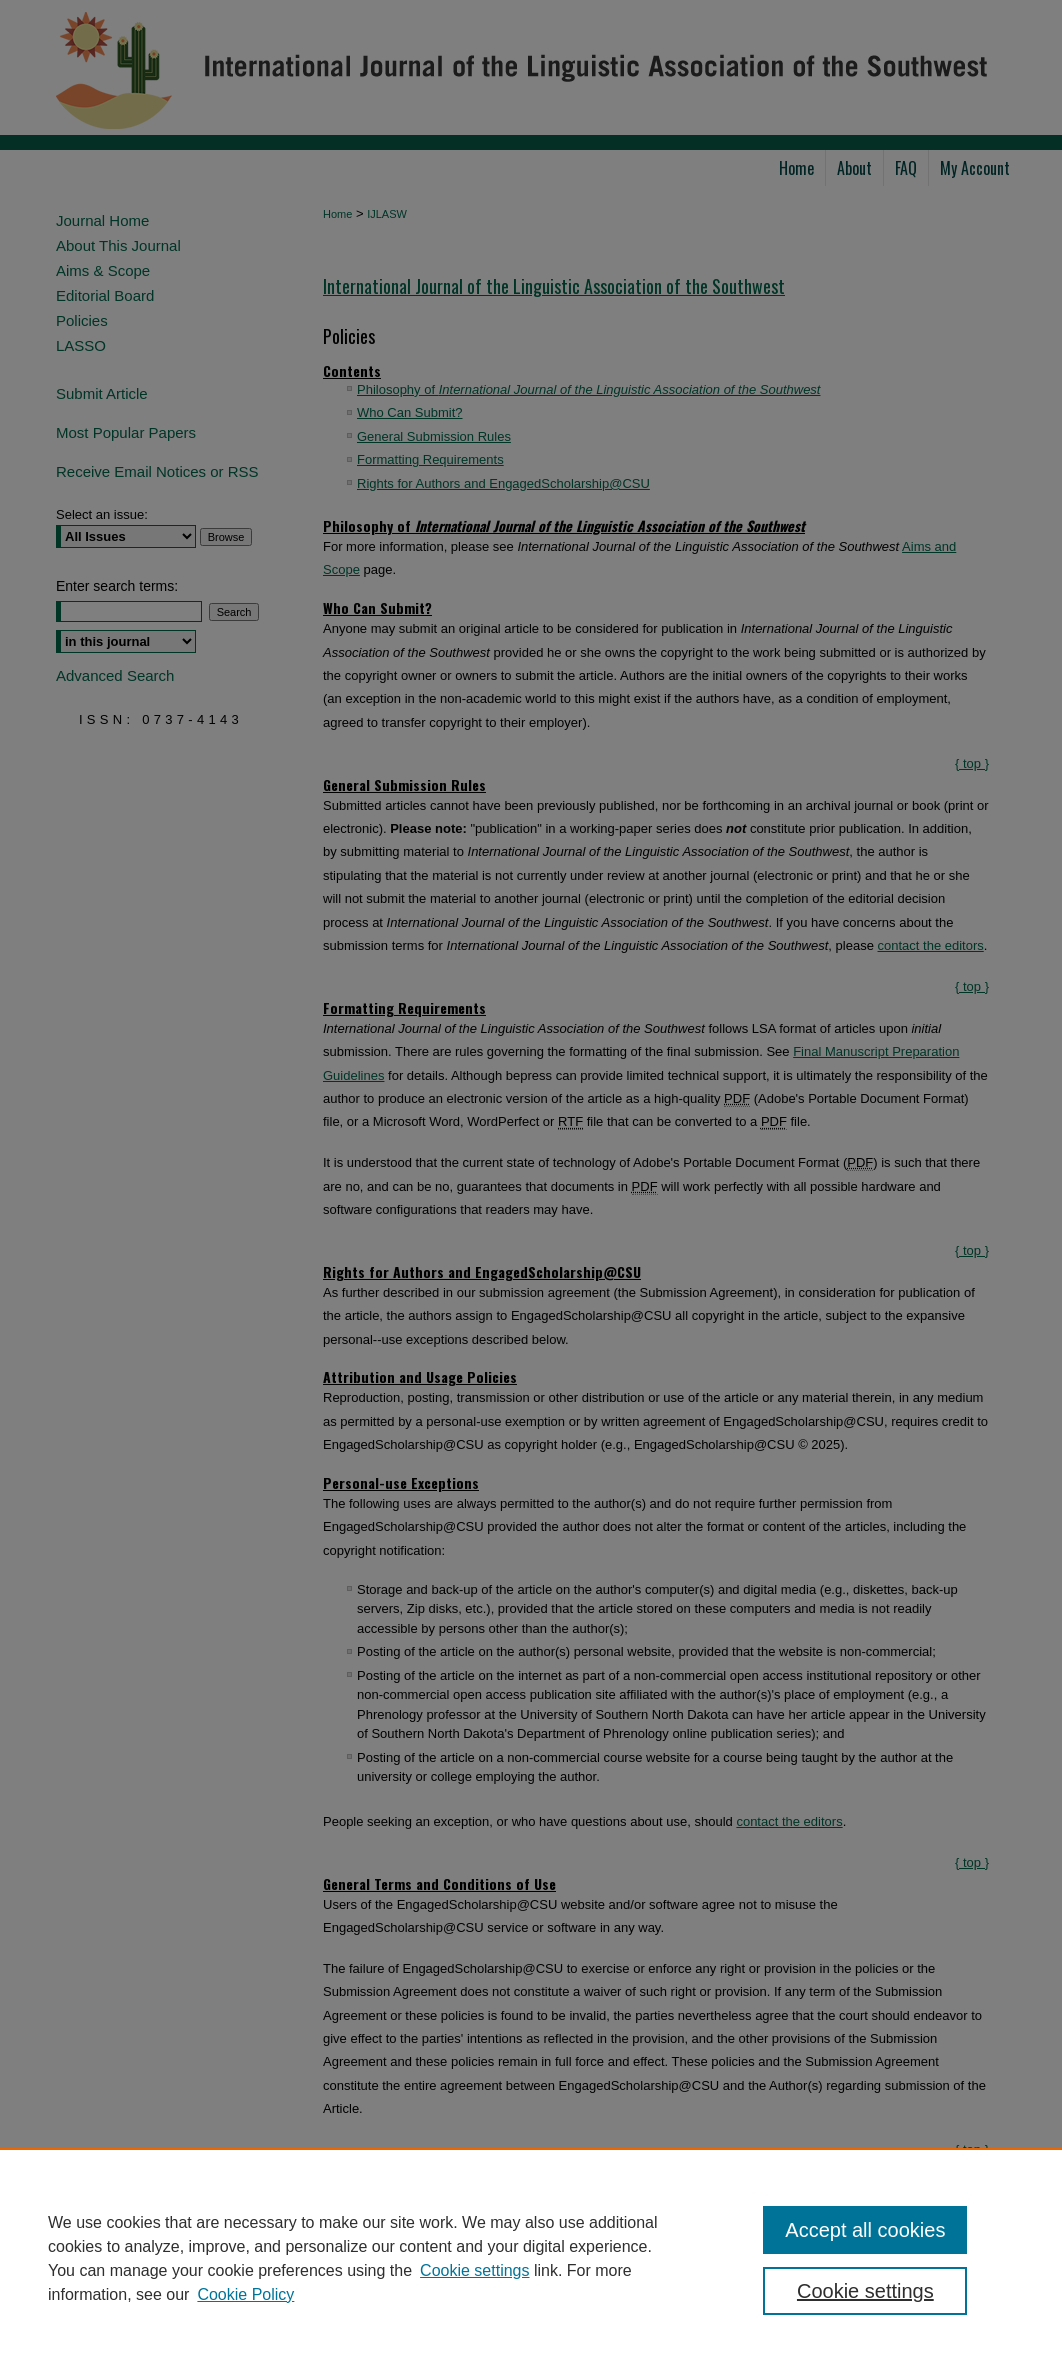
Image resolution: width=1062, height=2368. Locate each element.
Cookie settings (474, 2270)
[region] (531, 2258)
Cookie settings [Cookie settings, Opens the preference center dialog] (865, 2291)
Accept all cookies (865, 2230)
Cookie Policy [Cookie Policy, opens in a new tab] (245, 2294)
